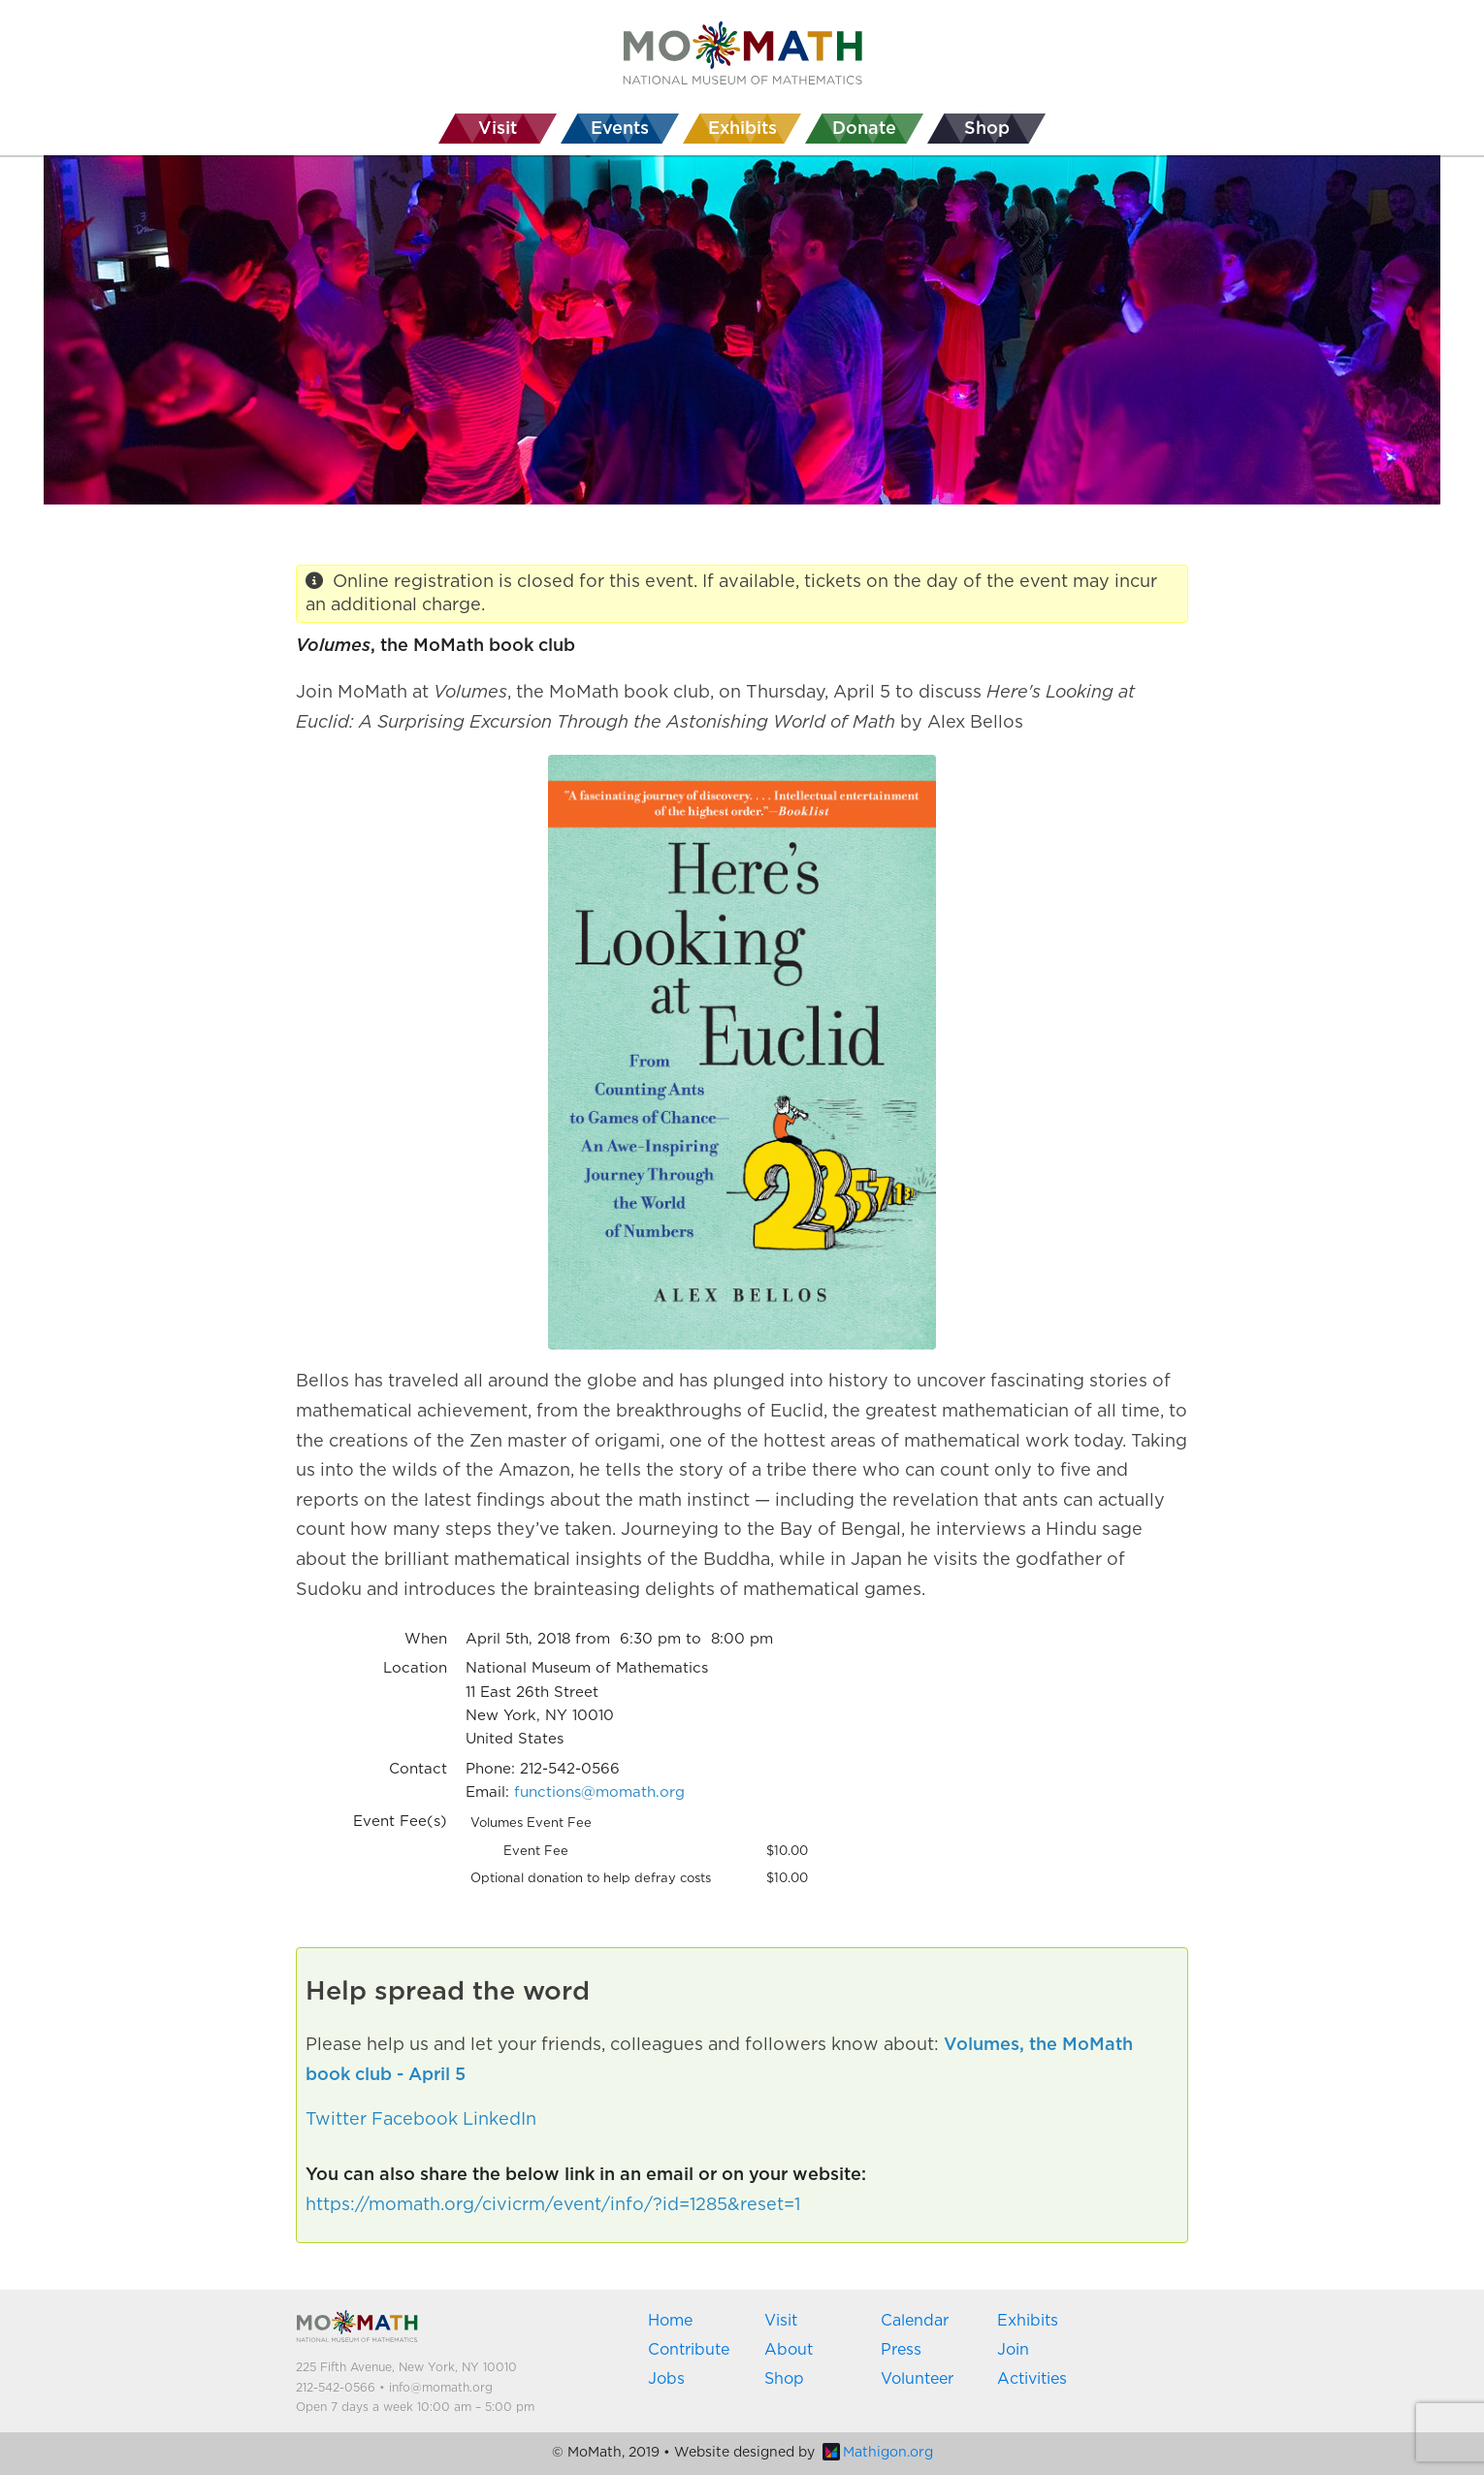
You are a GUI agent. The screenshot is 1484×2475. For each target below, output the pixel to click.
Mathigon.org (878, 2452)
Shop (784, 2379)
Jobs (666, 2379)
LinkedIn (499, 2120)
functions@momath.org (599, 1792)
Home (670, 2320)
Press (901, 2350)
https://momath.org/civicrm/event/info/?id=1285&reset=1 (553, 2205)
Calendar (915, 2320)
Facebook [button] (414, 2120)
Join (1013, 2350)
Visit (780, 2320)
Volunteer (917, 2379)
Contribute (688, 2350)
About (788, 2350)
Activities (1032, 2379)
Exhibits (1027, 2320)
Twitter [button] (336, 2120)
